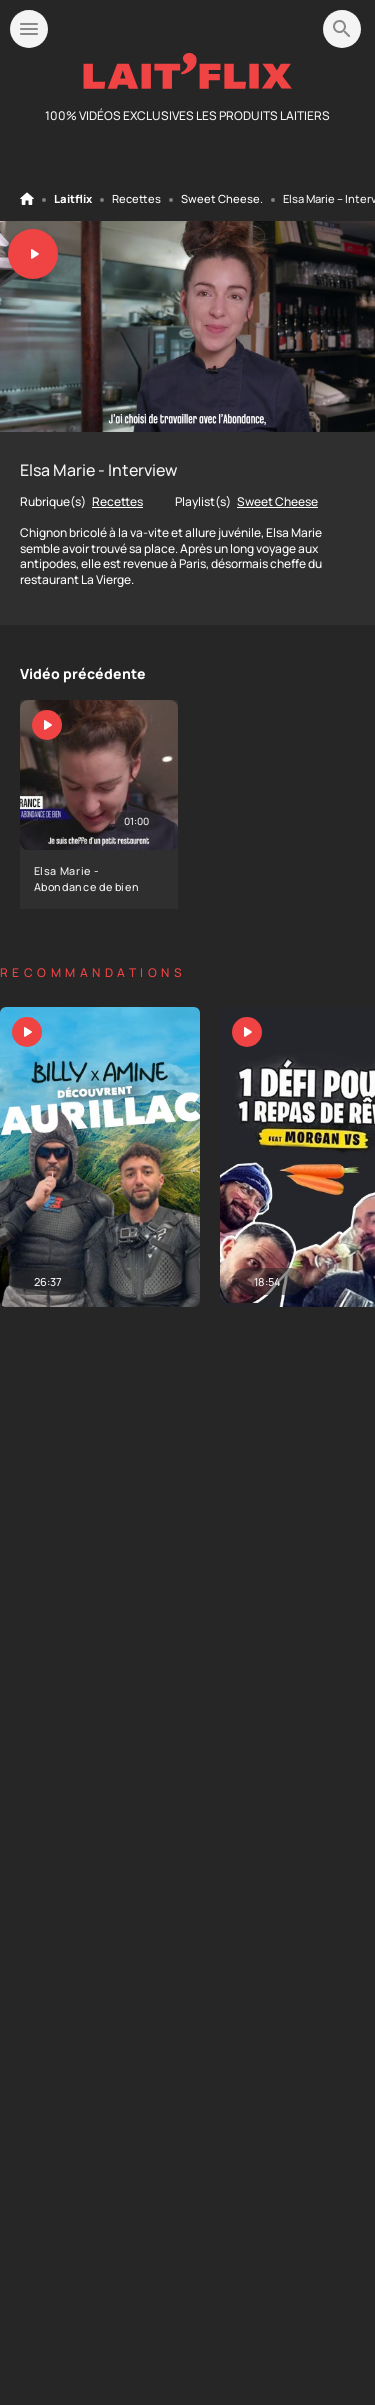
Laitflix (73, 199)
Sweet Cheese (220, 199)
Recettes (136, 199)
